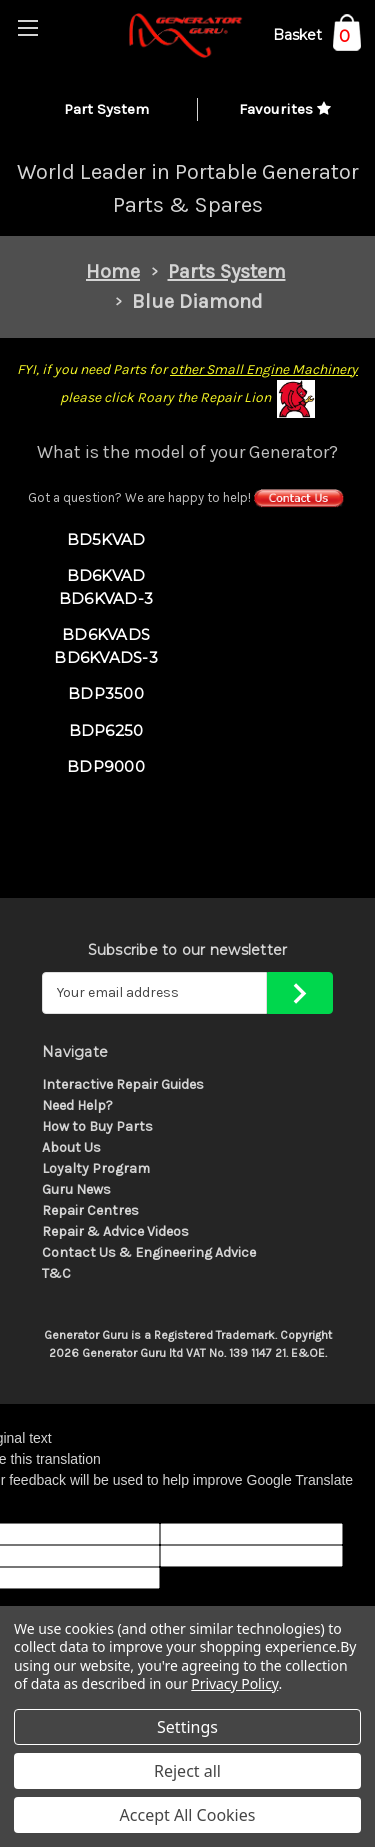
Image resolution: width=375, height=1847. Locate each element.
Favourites (285, 109)
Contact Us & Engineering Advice (149, 1252)
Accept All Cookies (188, 1815)
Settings (187, 1727)
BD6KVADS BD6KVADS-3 (106, 646)
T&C (56, 1273)
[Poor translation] (67, 1507)
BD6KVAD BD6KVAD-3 (106, 587)
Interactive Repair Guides (123, 1084)
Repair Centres (90, 1210)
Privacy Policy (234, 1683)
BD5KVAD (106, 539)
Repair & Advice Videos (115, 1231)
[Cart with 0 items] (317, 38)
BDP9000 (106, 766)
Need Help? (77, 1105)
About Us (71, 1147)
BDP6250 (106, 730)
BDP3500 (106, 693)
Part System (106, 109)
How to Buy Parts (97, 1126)
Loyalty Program (96, 1168)
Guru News (76, 1189)
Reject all (187, 1771)
